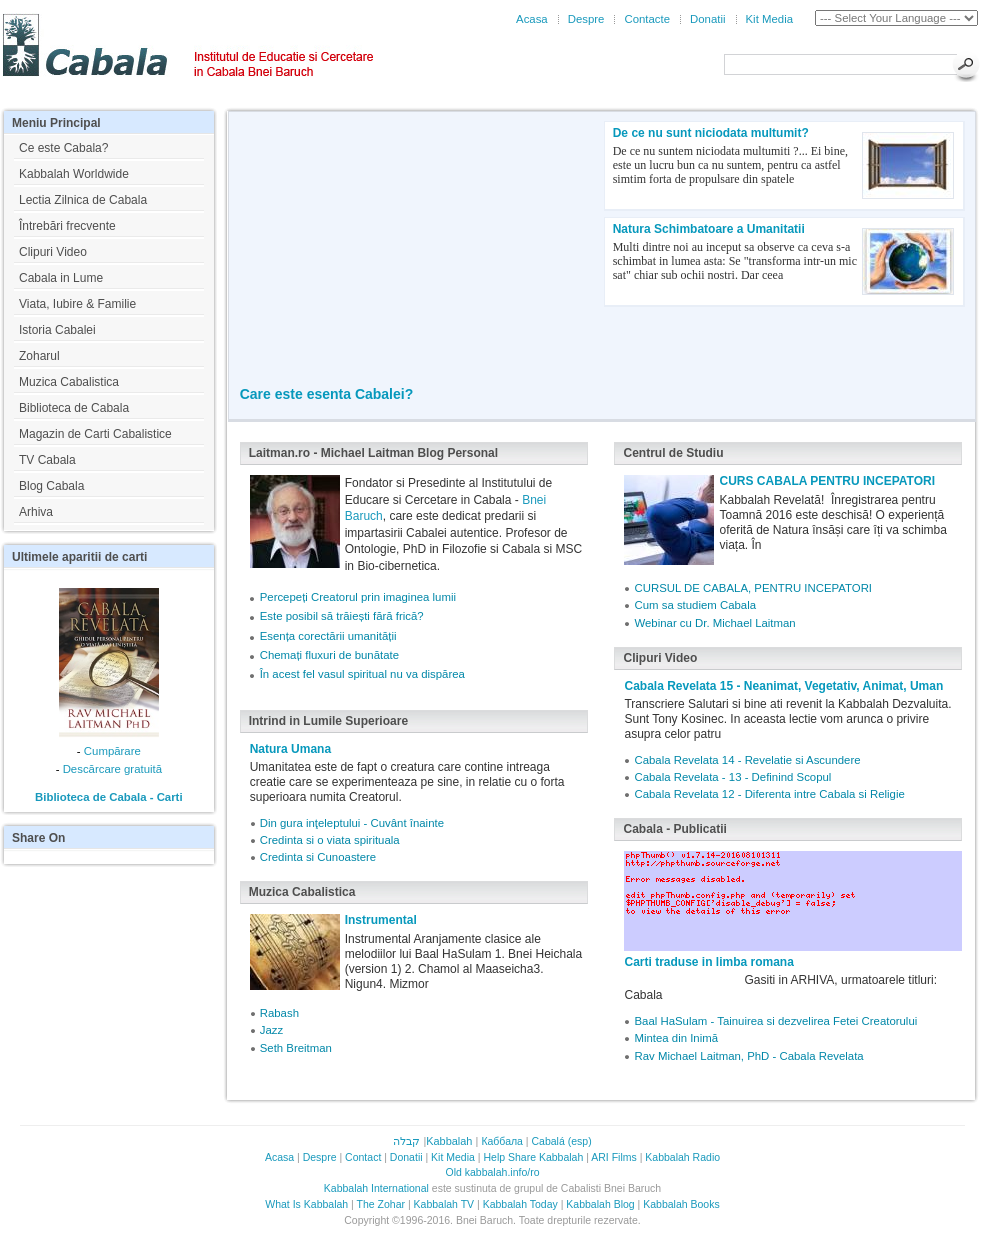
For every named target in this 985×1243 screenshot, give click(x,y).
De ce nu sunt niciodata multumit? (711, 133)
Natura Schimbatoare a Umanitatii (709, 229)
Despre (586, 19)
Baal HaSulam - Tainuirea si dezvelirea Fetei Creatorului (775, 1021)
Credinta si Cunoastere (318, 857)
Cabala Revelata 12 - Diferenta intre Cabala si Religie (769, 794)
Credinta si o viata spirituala (330, 840)
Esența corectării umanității (328, 636)
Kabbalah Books (681, 1204)
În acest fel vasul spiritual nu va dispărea (362, 674)
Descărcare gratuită (112, 769)
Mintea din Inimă (676, 1038)
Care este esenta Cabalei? (327, 394)
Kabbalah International (376, 1188)
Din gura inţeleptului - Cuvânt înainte (352, 823)
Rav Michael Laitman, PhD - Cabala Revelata (748, 1056)
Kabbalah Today (520, 1204)
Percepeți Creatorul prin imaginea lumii (358, 597)
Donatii (707, 19)
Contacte (647, 19)
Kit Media (769, 19)
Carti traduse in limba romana (708, 962)
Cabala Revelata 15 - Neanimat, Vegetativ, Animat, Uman (783, 686)
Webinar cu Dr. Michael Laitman (714, 623)
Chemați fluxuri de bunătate (329, 655)
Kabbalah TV (444, 1204)
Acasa (532, 19)
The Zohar (381, 1204)
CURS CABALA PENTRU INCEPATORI (827, 481)
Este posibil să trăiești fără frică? (342, 616)
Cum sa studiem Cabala (695, 605)
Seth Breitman (296, 1048)
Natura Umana (290, 749)
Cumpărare (112, 751)
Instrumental (381, 920)
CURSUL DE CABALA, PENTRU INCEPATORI (753, 588)
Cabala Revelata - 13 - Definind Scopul (732, 777)
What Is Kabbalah (306, 1204)
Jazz (271, 1030)
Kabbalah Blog (600, 1204)
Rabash (279, 1013)
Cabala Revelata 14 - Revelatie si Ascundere (747, 760)
